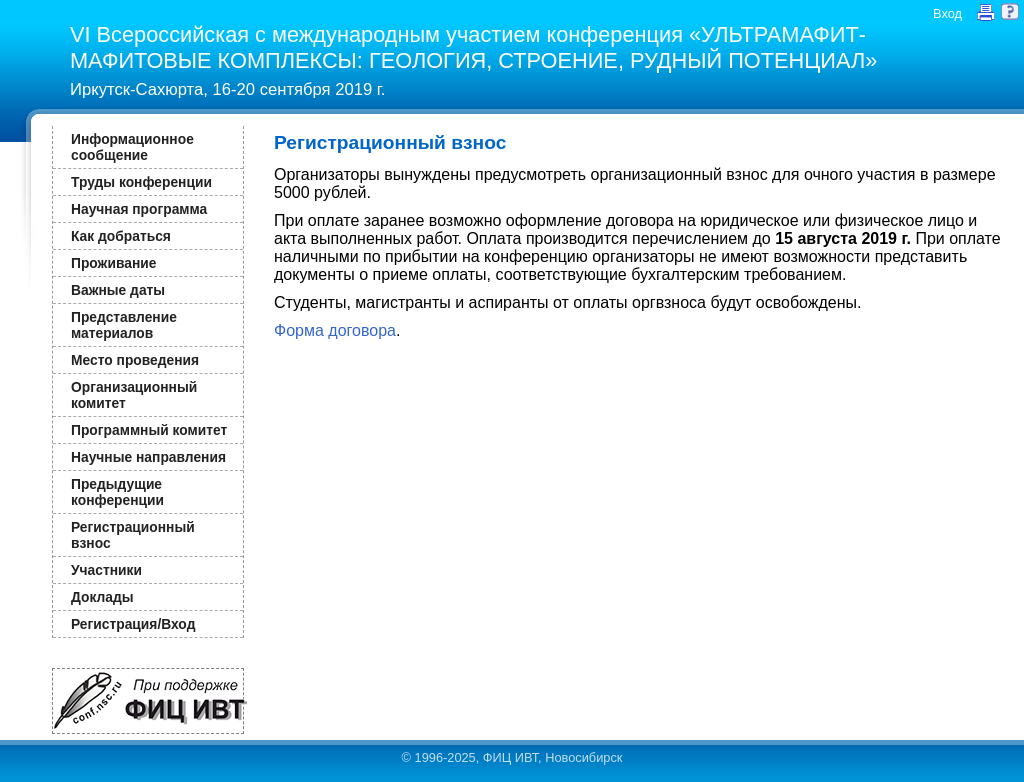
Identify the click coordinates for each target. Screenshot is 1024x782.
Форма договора (335, 330)
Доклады (102, 597)
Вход (947, 13)
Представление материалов (124, 325)
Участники (106, 570)
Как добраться (121, 236)
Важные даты (118, 290)
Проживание (113, 263)
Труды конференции (141, 182)
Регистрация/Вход (133, 624)
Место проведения (135, 360)
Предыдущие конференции (117, 492)
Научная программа (139, 209)
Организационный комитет (134, 395)
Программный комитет (149, 430)
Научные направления (148, 457)
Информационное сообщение (132, 147)
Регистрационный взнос (133, 535)
